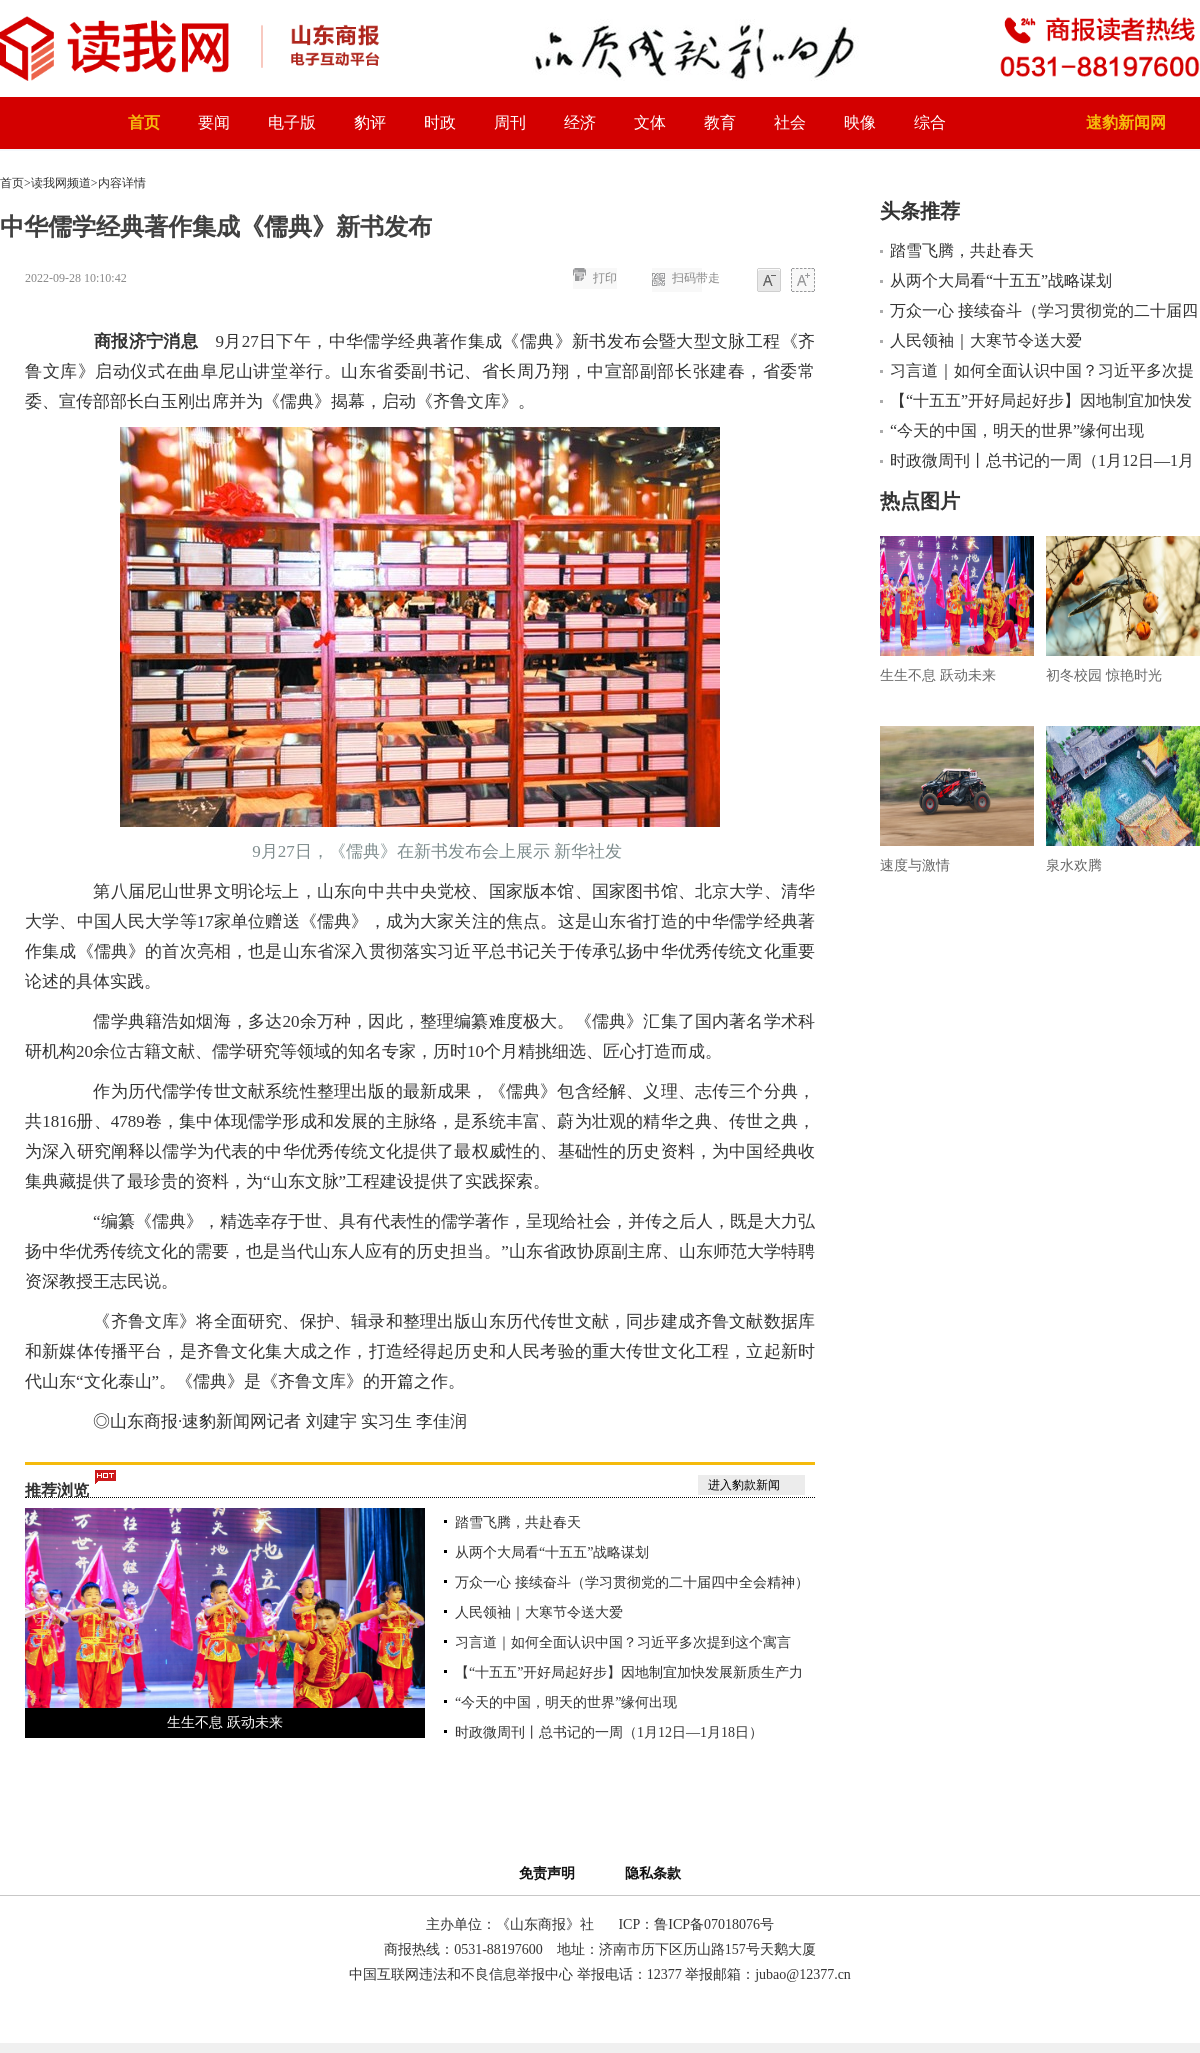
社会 (790, 122)
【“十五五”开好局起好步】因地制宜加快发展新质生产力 (629, 1672)
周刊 (510, 122)
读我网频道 (61, 183)
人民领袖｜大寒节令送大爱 (539, 1612)
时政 (440, 122)
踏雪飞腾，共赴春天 (518, 1522)
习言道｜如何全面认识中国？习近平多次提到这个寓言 (623, 1642)
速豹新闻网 (1126, 122)
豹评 (370, 122)
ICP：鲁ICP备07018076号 (696, 1924)
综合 (930, 122)
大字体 (803, 281)
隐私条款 (653, 1873)
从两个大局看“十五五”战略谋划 (552, 1552)
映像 (860, 122)
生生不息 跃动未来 (225, 1722)
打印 (605, 278)
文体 (650, 122)
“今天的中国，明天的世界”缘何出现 (566, 1702)
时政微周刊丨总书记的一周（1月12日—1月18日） (609, 1732)
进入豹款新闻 (744, 1485)
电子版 (292, 122)
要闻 (214, 122)
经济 (580, 122)
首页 (144, 122)
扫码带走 (696, 278)
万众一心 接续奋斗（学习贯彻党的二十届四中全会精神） (632, 1582)
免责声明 (550, 1873)
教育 (720, 122)
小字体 (769, 281)
